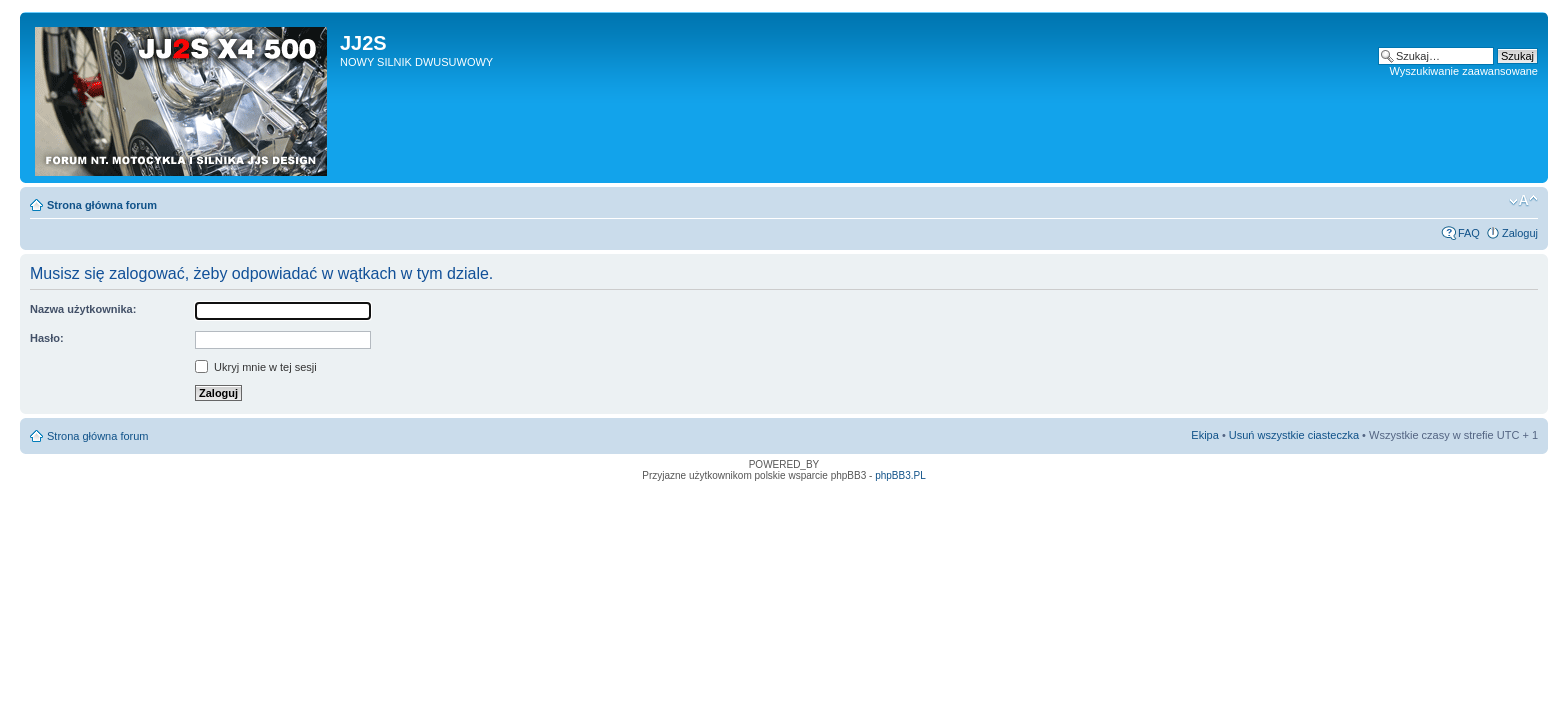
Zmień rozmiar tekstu (1523, 201)
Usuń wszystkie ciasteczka (1294, 435)
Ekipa (1205, 435)
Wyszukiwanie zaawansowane (1464, 71)
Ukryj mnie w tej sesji (256, 367)
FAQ (1469, 233)
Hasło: (47, 338)
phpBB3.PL (900, 475)
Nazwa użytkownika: (83, 309)
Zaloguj (1520, 233)
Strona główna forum (102, 205)
